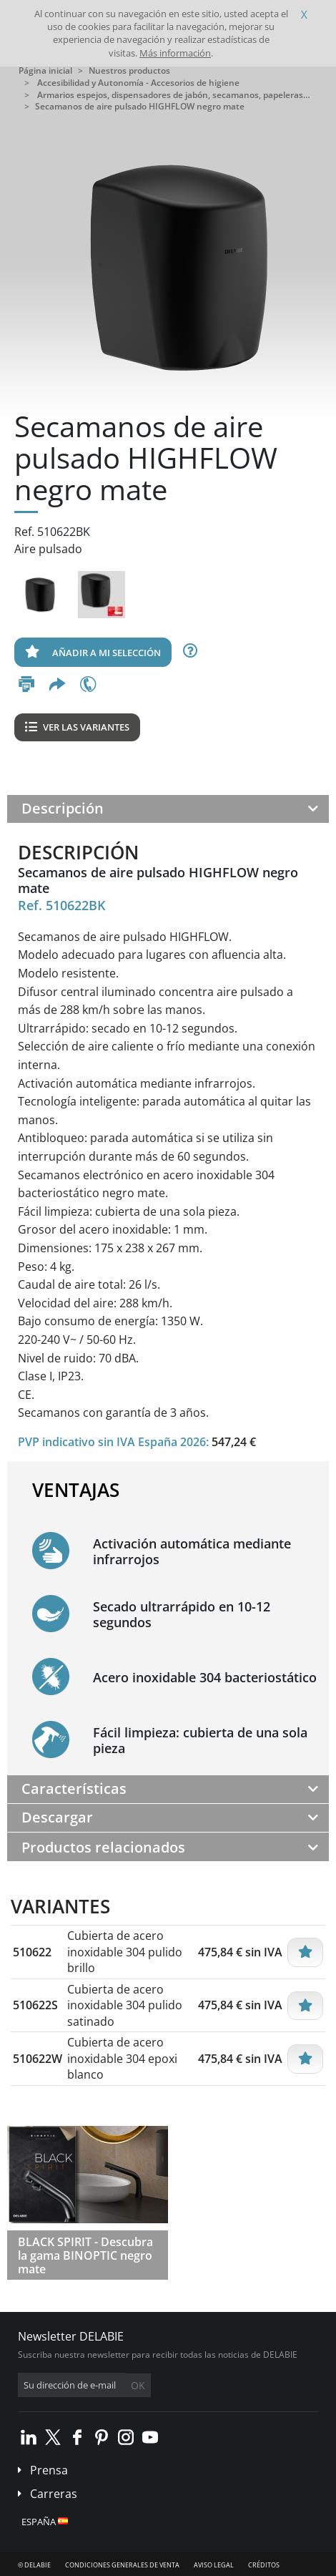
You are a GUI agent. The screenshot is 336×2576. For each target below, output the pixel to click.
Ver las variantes (77, 727)
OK (138, 2385)
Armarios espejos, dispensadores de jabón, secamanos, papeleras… (173, 95)
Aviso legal (214, 2565)
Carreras (53, 2494)
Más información (175, 53)
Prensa (49, 2470)
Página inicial (45, 70)
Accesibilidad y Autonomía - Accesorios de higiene (138, 83)
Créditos (264, 2565)
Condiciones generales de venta (122, 2565)
